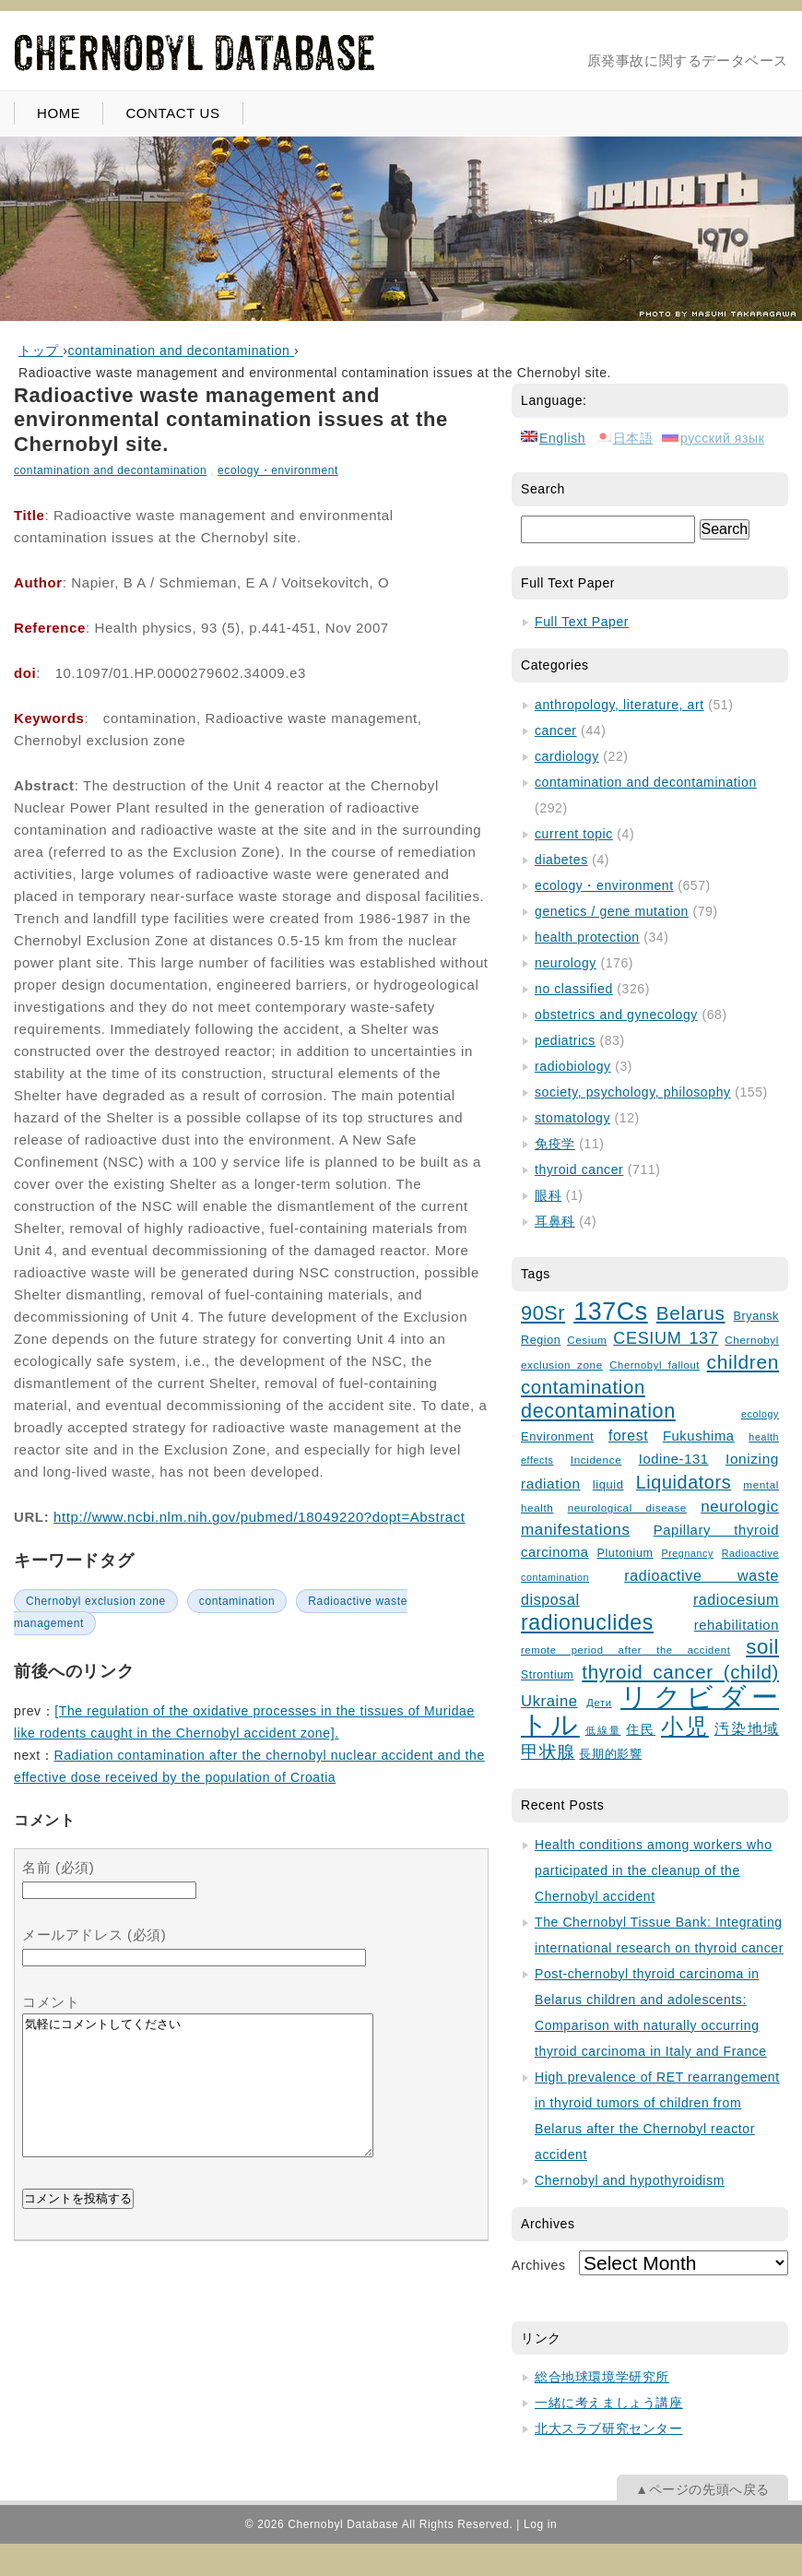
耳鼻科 (555, 1221)
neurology (565, 963)
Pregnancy (687, 1553)
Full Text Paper (582, 621)
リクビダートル (650, 1710)
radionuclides (587, 1622)
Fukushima (699, 1436)
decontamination (598, 1410)
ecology (760, 1413)
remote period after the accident (625, 1650)
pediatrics (565, 1040)
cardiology (567, 756)
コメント (50, 2002)
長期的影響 (610, 1754)
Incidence (596, 1460)
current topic (574, 833)
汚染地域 (746, 1729)
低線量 (603, 1730)
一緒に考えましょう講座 (609, 2402)
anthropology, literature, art (619, 704)
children (743, 1361)
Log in (540, 2524)
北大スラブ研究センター (609, 2428)
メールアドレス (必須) (94, 1934)
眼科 (548, 1195)
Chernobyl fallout (654, 1365)
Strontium (547, 1674)
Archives (538, 2265)
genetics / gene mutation (612, 911)
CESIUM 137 (665, 1338)
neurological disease (627, 1508)
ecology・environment (278, 470)
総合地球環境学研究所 (602, 2376)
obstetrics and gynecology (616, 1014)
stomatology (572, 1117)
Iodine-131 (674, 1459)
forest (628, 1435)
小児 (685, 1727)
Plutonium (625, 1553)
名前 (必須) (58, 1867)
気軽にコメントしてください (197, 2099)
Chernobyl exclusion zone (96, 1601)
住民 (640, 1730)
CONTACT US (172, 113)
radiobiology (573, 1066)
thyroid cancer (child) (680, 1671)
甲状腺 (548, 1752)
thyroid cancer (579, 1169)
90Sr (543, 1312)
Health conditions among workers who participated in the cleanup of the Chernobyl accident (654, 1870)
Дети (598, 1702)
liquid (608, 1484)
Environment (557, 1436)
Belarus (690, 1313)
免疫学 (555, 1143)
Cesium (587, 1340)
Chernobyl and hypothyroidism (630, 2180)
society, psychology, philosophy (633, 1092)
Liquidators (683, 1482)
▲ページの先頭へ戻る (702, 2489)
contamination (237, 1601)
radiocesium (736, 1599)
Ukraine (549, 1701)
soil (762, 1646)
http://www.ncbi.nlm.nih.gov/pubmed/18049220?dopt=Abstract (259, 1517)
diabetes (561, 859)
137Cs (610, 1311)
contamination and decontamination (110, 470)
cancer (556, 730)
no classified (574, 988)
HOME (58, 113)
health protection (587, 937)
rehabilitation (736, 1625)
